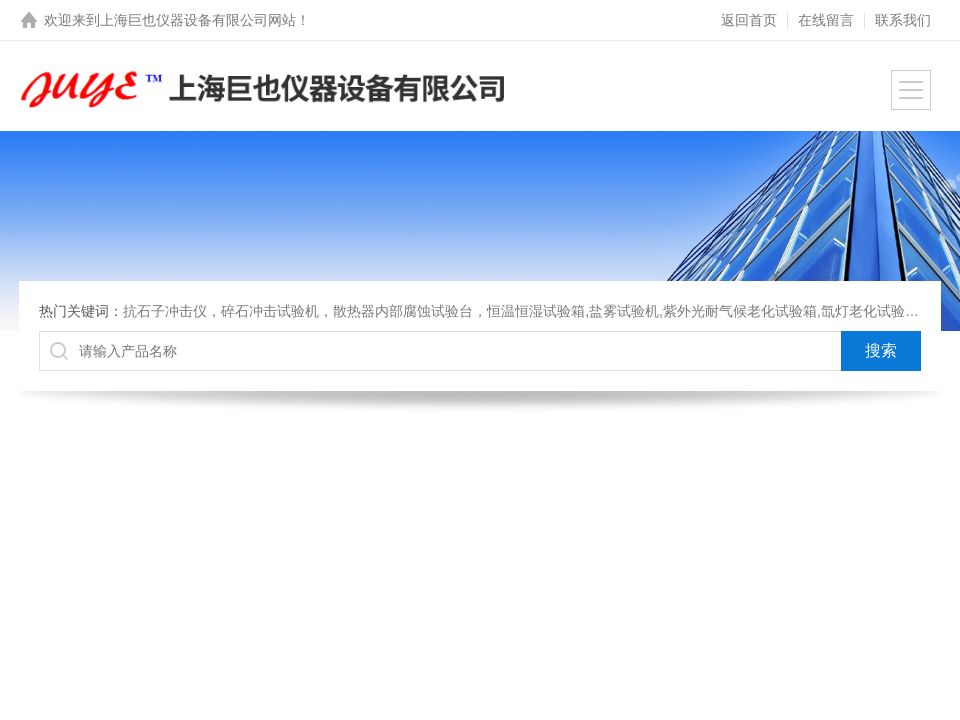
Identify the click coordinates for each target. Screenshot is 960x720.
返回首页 (749, 20)
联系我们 (903, 20)
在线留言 (826, 20)
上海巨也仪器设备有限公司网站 (198, 20)
